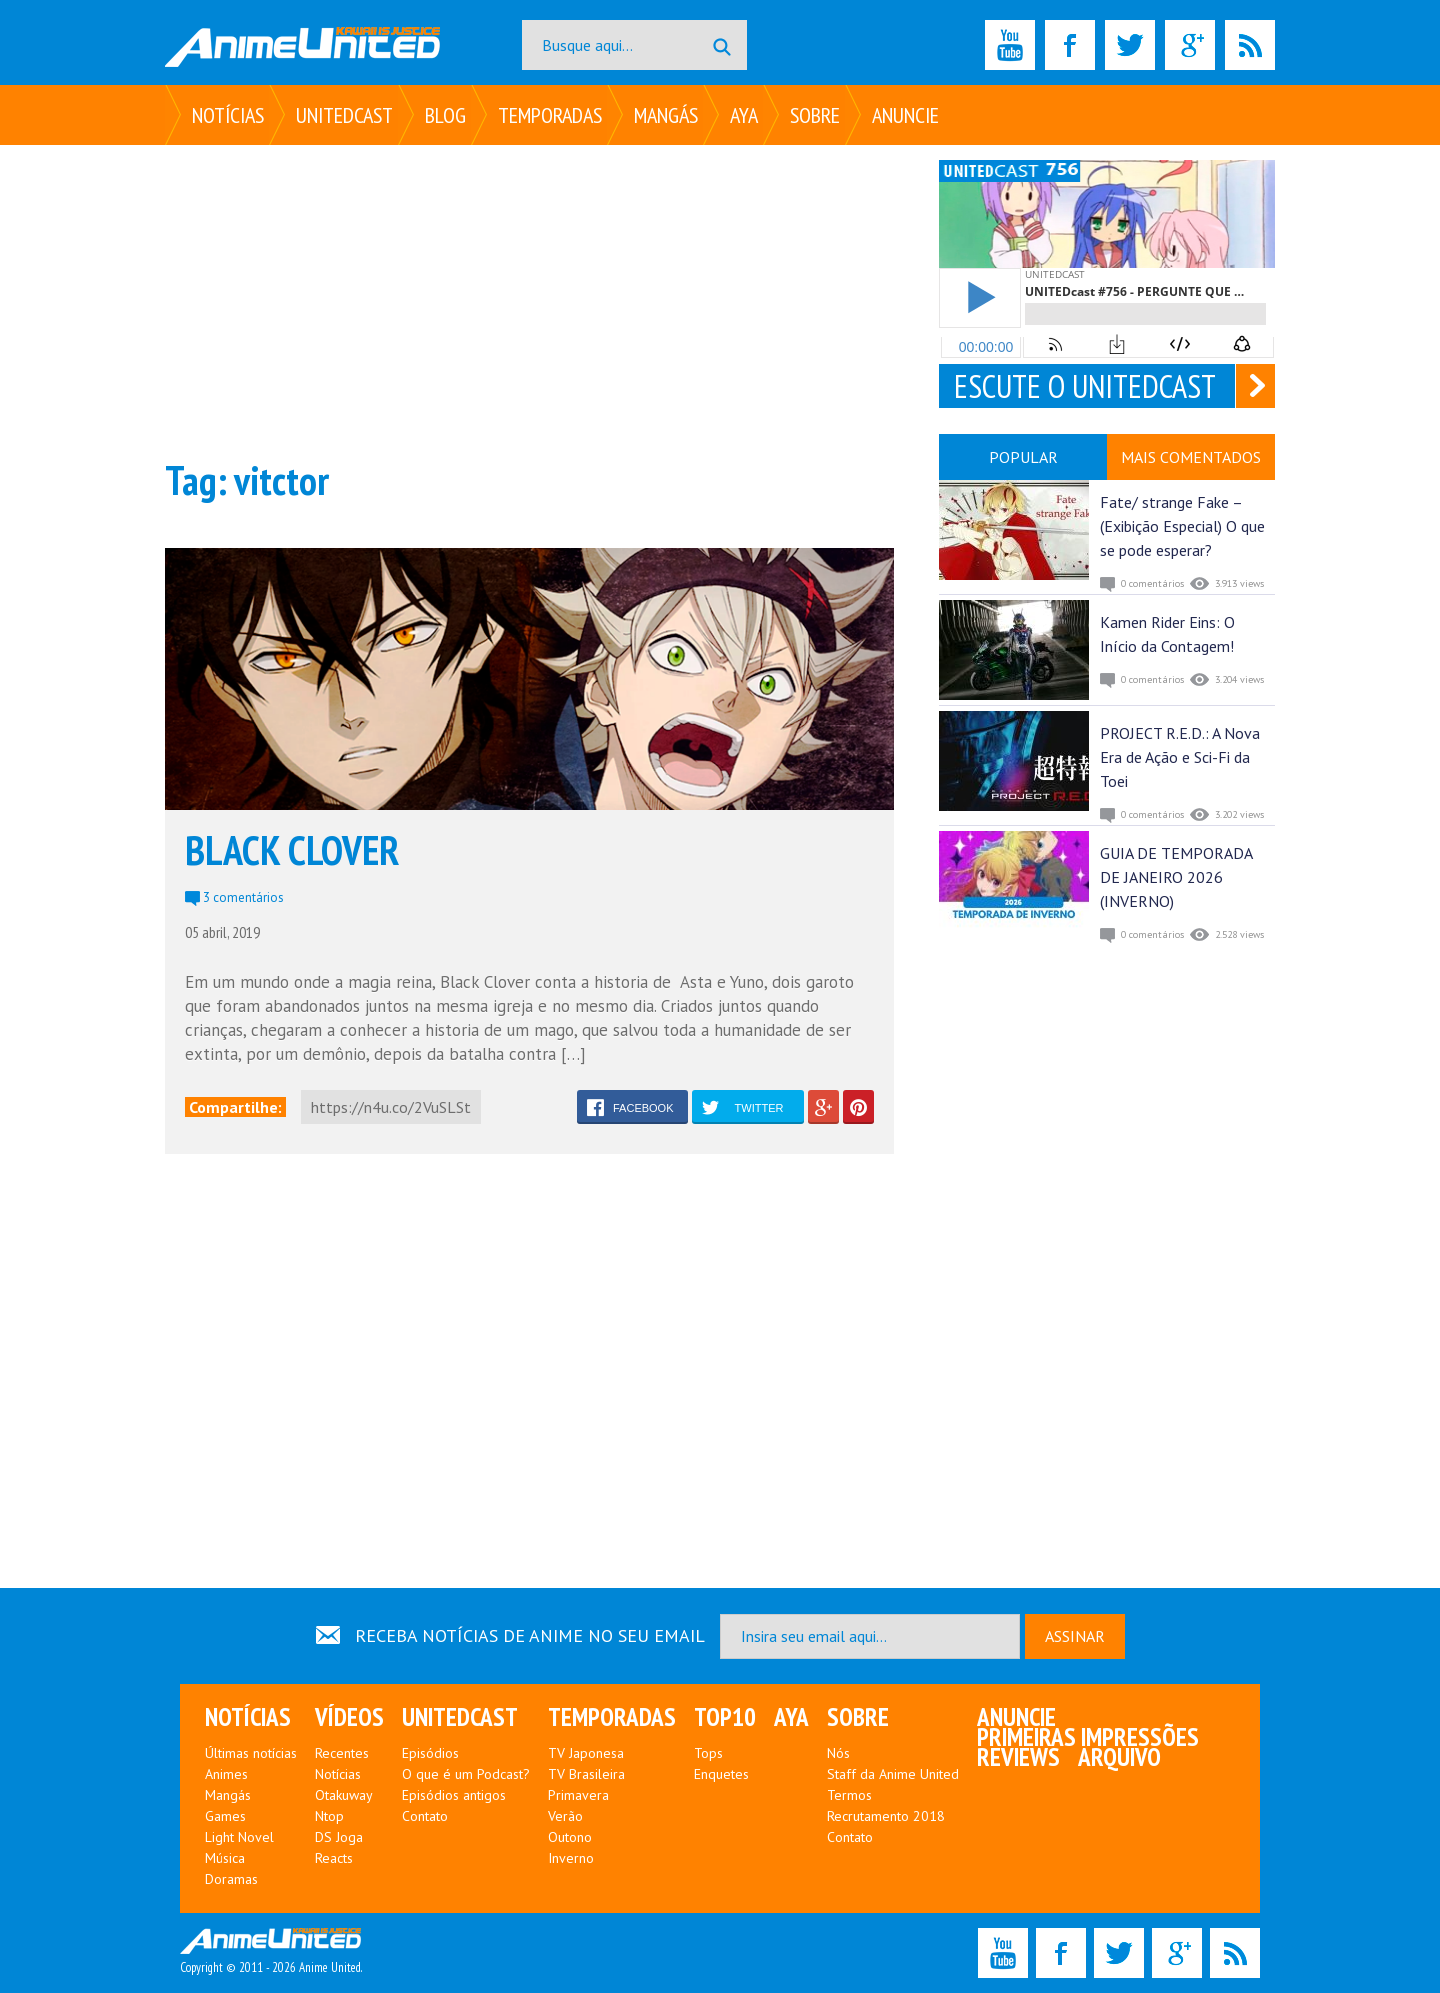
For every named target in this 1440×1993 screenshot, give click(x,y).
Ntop (329, 1816)
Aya (744, 115)
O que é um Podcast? (466, 1774)
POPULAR (1023, 457)
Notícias (228, 115)
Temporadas (550, 115)
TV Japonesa (586, 1753)
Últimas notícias (251, 1753)
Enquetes (721, 1774)
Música (225, 1858)
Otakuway (344, 1795)
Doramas (231, 1879)
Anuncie (905, 115)
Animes (226, 1774)
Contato (425, 1816)
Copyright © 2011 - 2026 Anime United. (271, 1952)
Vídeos (349, 1717)
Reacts (334, 1858)
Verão (565, 1816)
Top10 (725, 1717)
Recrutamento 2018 (886, 1816)
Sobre (815, 115)
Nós (838, 1753)
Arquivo (1119, 1757)
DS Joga (339, 1837)
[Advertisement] (529, 300)
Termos (849, 1795)
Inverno (571, 1858)
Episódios (430, 1753)
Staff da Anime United (893, 1774)
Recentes (342, 1753)
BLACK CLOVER (292, 850)
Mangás (666, 115)
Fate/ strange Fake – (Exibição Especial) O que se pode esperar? (1182, 526)
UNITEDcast (344, 115)
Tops (708, 1753)
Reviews (1018, 1757)
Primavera (578, 1795)
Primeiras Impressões (1088, 1737)
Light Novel (239, 1837)
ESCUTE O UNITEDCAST (1085, 386)
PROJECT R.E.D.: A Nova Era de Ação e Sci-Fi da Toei (1180, 757)
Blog (445, 115)
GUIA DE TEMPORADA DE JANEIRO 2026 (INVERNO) (1176, 877)
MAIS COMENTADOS (1191, 457)
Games (225, 1816)
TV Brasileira (586, 1774)
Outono (570, 1837)
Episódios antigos (454, 1795)
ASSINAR (1075, 1636)
